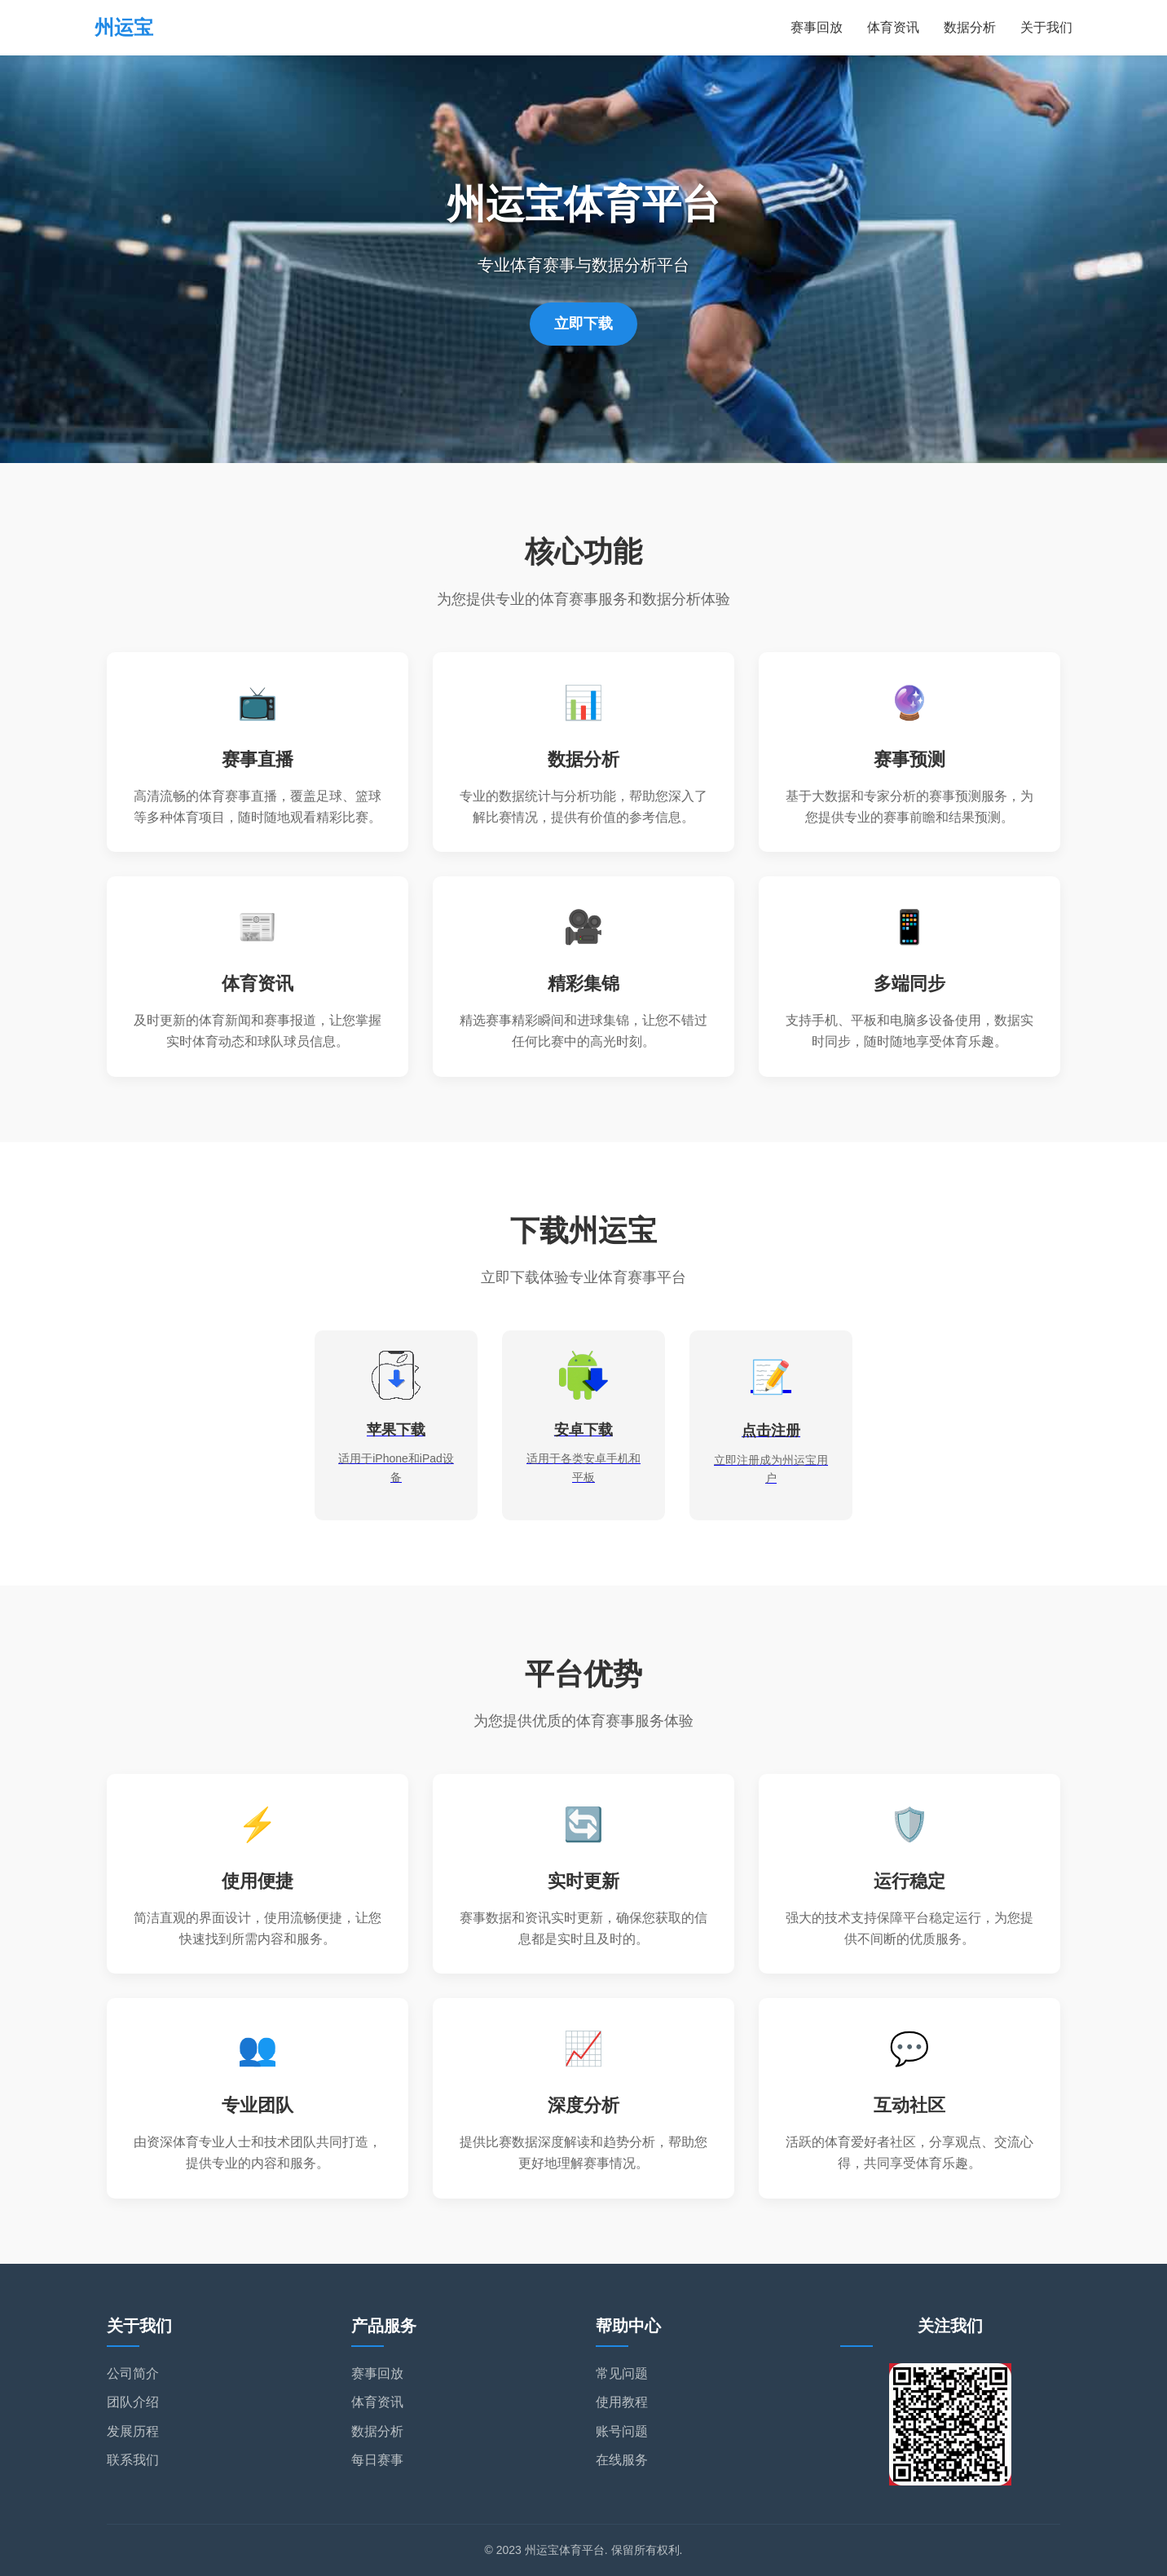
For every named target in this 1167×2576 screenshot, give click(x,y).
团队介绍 (133, 2402)
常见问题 (622, 2373)
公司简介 (133, 2373)
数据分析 (970, 27)
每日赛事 (377, 2460)
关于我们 (1046, 27)
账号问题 (622, 2431)
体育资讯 (893, 27)
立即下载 (583, 323)
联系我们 (133, 2460)
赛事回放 (816, 27)
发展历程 (133, 2431)
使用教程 (622, 2402)
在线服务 (622, 2460)
